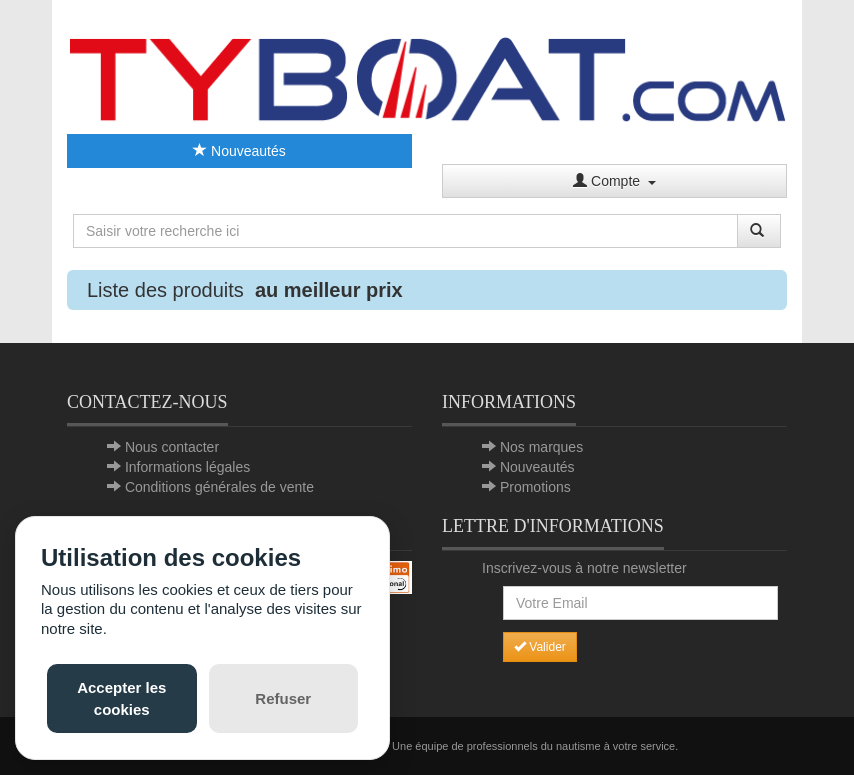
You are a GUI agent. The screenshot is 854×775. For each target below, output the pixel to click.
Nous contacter (172, 447)
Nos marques (541, 447)
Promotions (535, 487)
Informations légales (187, 467)
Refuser (283, 698)
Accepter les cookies (121, 698)
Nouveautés (239, 151)
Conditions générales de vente (219, 487)
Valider (540, 647)
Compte (614, 181)
